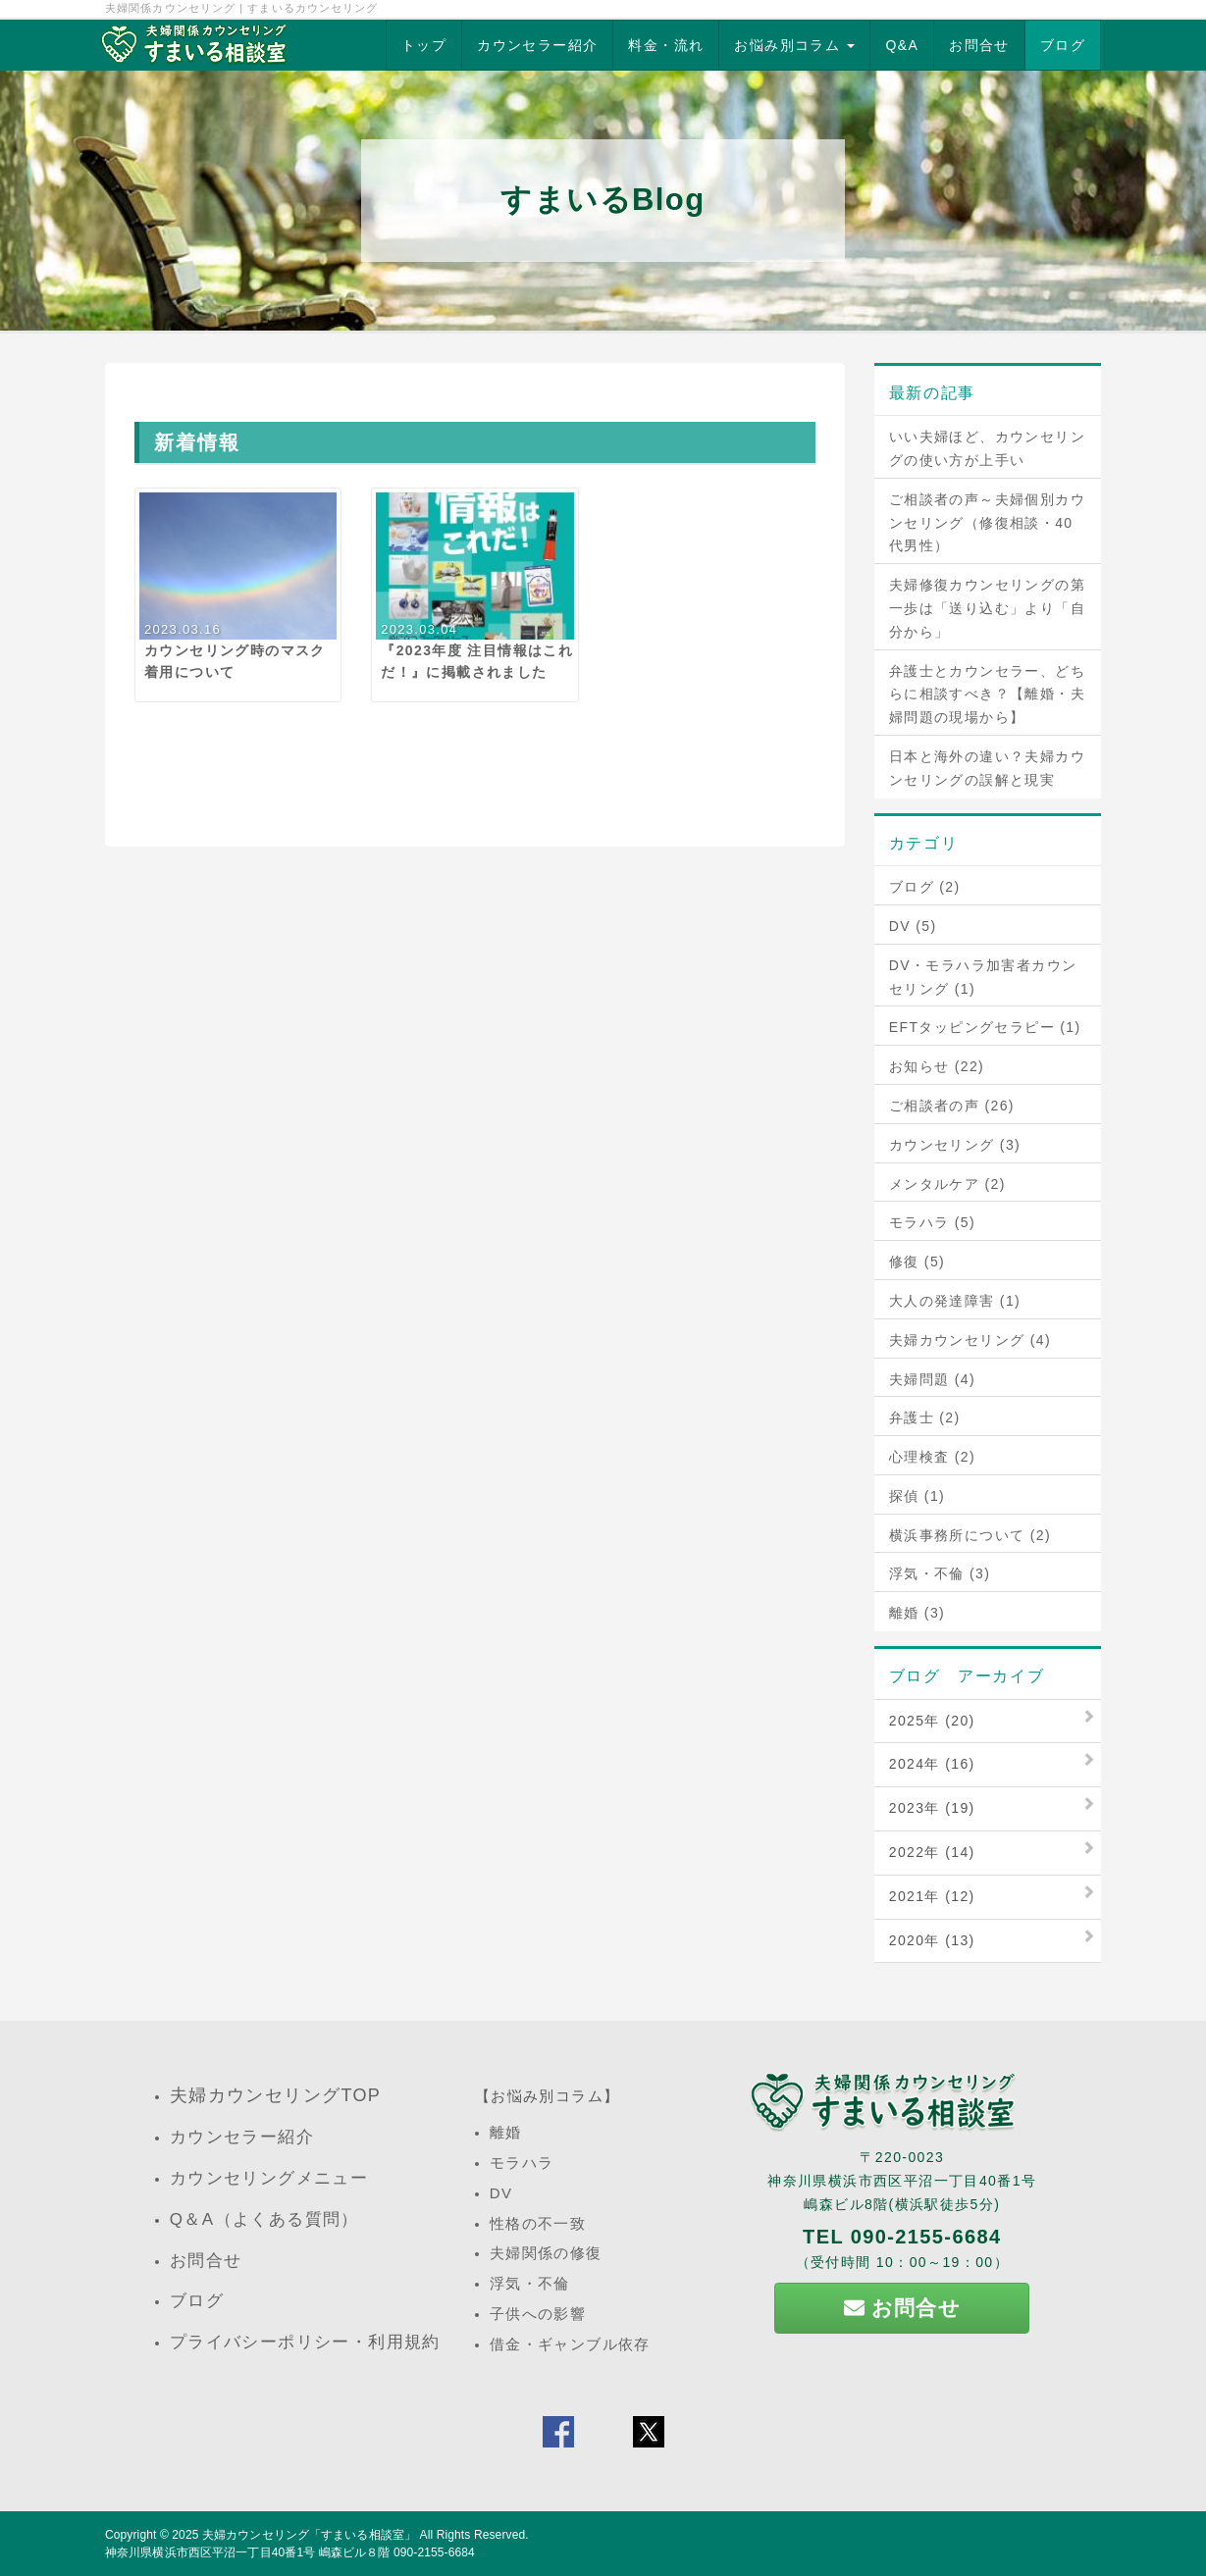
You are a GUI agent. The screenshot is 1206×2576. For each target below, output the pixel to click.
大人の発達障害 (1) (955, 1301)
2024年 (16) (932, 1764)
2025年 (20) (932, 1720)
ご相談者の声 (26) (952, 1105)
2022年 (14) (932, 1852)
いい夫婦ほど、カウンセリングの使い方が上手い (987, 448)
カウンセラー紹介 (537, 45)
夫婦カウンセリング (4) (970, 1340)
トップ (423, 45)
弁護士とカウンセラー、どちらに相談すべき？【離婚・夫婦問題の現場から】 (987, 694)
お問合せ (979, 45)
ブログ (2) (925, 887)
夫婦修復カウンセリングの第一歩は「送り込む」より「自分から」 (987, 608)
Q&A (901, 45)
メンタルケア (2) (947, 1184)
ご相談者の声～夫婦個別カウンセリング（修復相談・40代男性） (987, 522)
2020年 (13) (932, 1940)
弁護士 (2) (925, 1417)
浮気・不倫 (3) (940, 1573)
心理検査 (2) (932, 1457)
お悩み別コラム (794, 45)
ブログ (1062, 45)
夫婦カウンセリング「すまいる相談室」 (309, 2535)
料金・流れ (666, 45)
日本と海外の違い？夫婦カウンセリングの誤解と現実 (987, 768)
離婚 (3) (917, 1613)
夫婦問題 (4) (932, 1379)
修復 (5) (917, 1261)
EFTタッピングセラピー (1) (985, 1027)
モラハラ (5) (932, 1222)
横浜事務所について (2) (970, 1535)
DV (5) (913, 926)
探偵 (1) (917, 1496)
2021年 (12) (932, 1896)
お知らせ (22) (936, 1066)
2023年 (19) (932, 1808)
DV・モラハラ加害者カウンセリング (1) (983, 977)
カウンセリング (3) (955, 1145)
